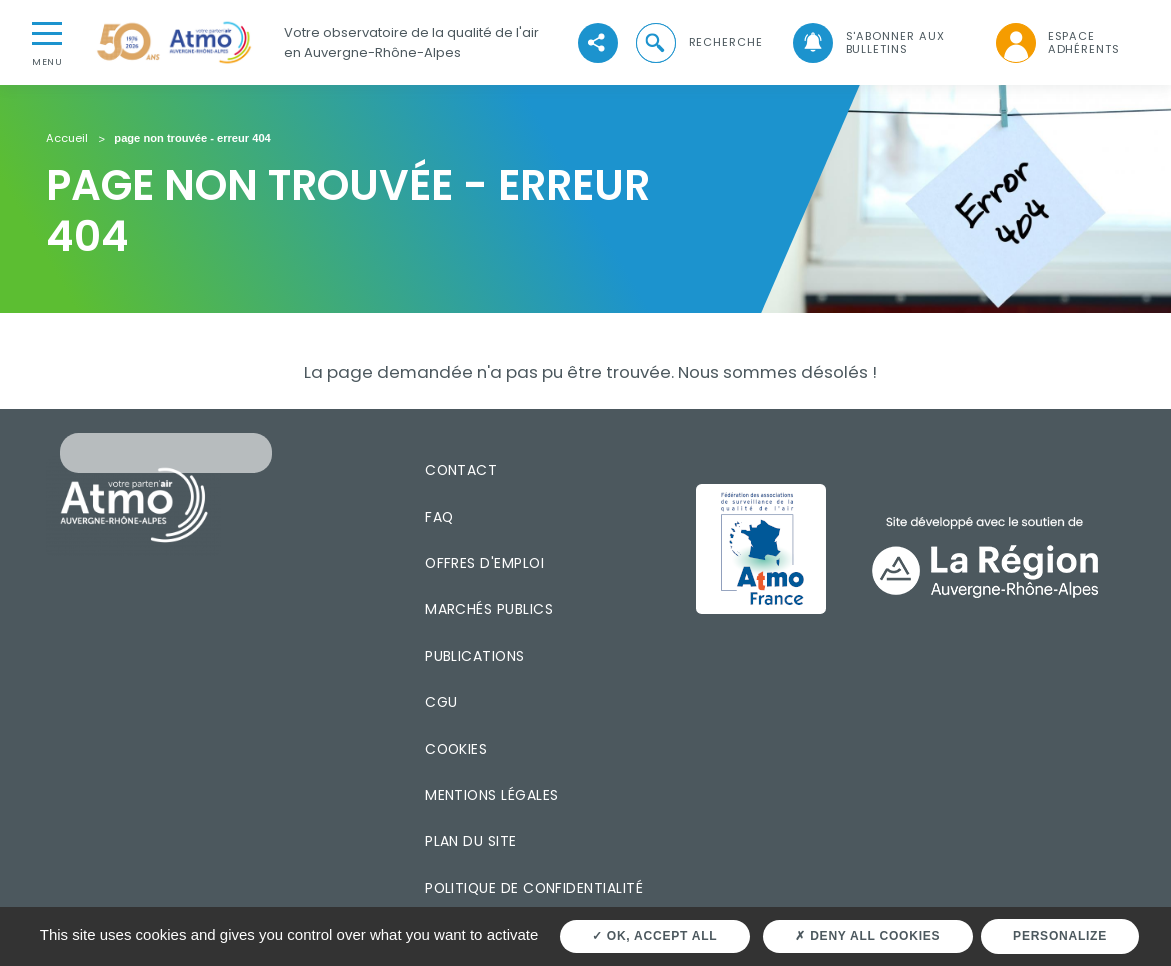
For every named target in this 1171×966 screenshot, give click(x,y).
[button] (698, 42)
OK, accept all (654, 936)
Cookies (456, 749)
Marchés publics (489, 609)
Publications (475, 656)
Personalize (1060, 936)
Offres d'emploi (484, 563)
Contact (461, 470)
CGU (441, 702)
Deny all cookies (867, 936)
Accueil (67, 139)
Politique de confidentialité (534, 888)
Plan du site (471, 841)
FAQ (439, 517)
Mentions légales (491, 795)
